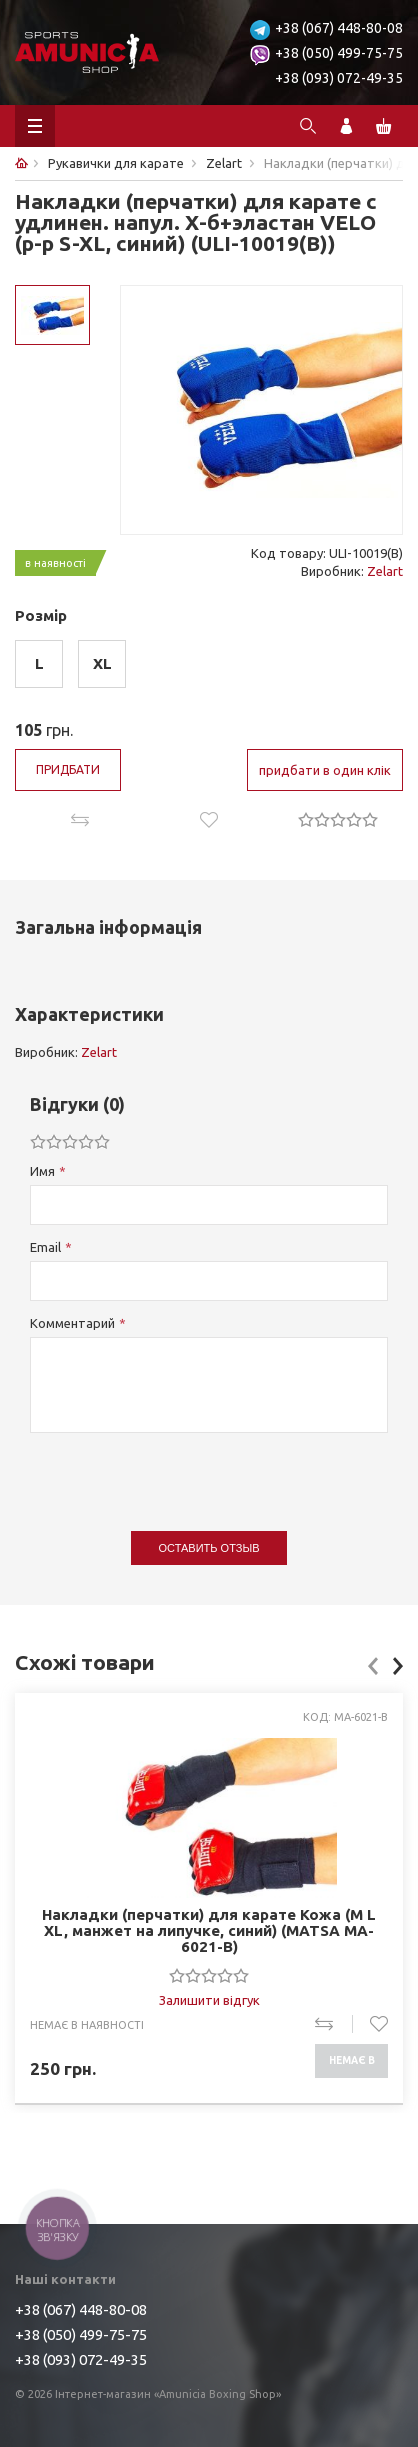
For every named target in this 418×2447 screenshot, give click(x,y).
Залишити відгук (209, 2000)
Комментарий (72, 1323)
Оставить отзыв (209, 1548)
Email (45, 1247)
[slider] (338, 819)
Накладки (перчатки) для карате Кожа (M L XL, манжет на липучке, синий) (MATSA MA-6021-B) (209, 1931)
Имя (42, 1171)
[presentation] (182, 1472)
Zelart (385, 571)
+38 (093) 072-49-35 (339, 78)
